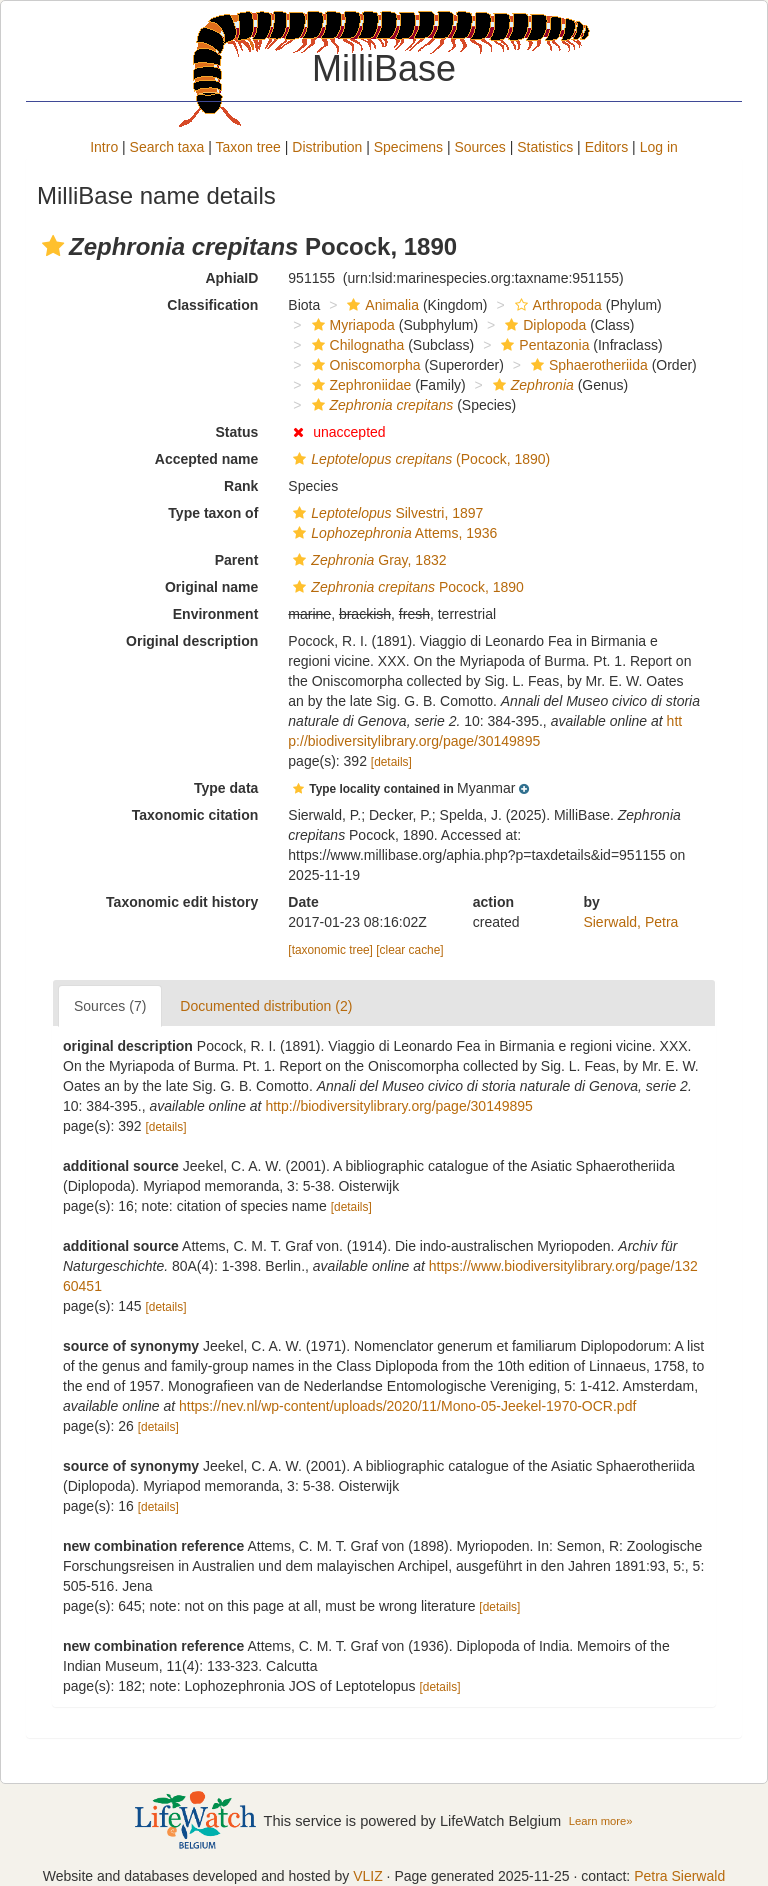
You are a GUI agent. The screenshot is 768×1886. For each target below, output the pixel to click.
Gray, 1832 (367, 560)
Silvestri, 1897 (385, 513)
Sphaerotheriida (587, 365)
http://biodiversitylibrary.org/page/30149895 (398, 1106)
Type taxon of (213, 513)
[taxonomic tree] (330, 950)
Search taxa (167, 147)
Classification (212, 305)
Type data (226, 788)
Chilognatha (356, 345)
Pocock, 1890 (405, 587)
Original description (192, 641)
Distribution (327, 147)
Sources (479, 147)
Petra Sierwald (679, 1876)
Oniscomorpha (364, 365)
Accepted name (206, 459)
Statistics (545, 147)
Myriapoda (351, 325)
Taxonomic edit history (182, 902)
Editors (607, 147)
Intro (104, 147)
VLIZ (368, 1876)
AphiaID (231, 278)
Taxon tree (248, 147)
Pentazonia (542, 345)
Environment (216, 614)
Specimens (408, 147)
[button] (53, 246)
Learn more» (601, 1821)
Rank (241, 486)
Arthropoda (556, 305)
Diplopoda (543, 325)
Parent (237, 560)
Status (237, 432)
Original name (211, 587)
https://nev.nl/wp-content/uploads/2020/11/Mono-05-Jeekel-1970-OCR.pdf (407, 1406)
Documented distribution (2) (266, 1006)
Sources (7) (110, 1006)
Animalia (380, 305)
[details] (391, 762)
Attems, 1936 (392, 533)
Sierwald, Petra (630, 922)
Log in (659, 147)
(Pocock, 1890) (419, 459)
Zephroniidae (359, 385)
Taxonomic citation (195, 815)
